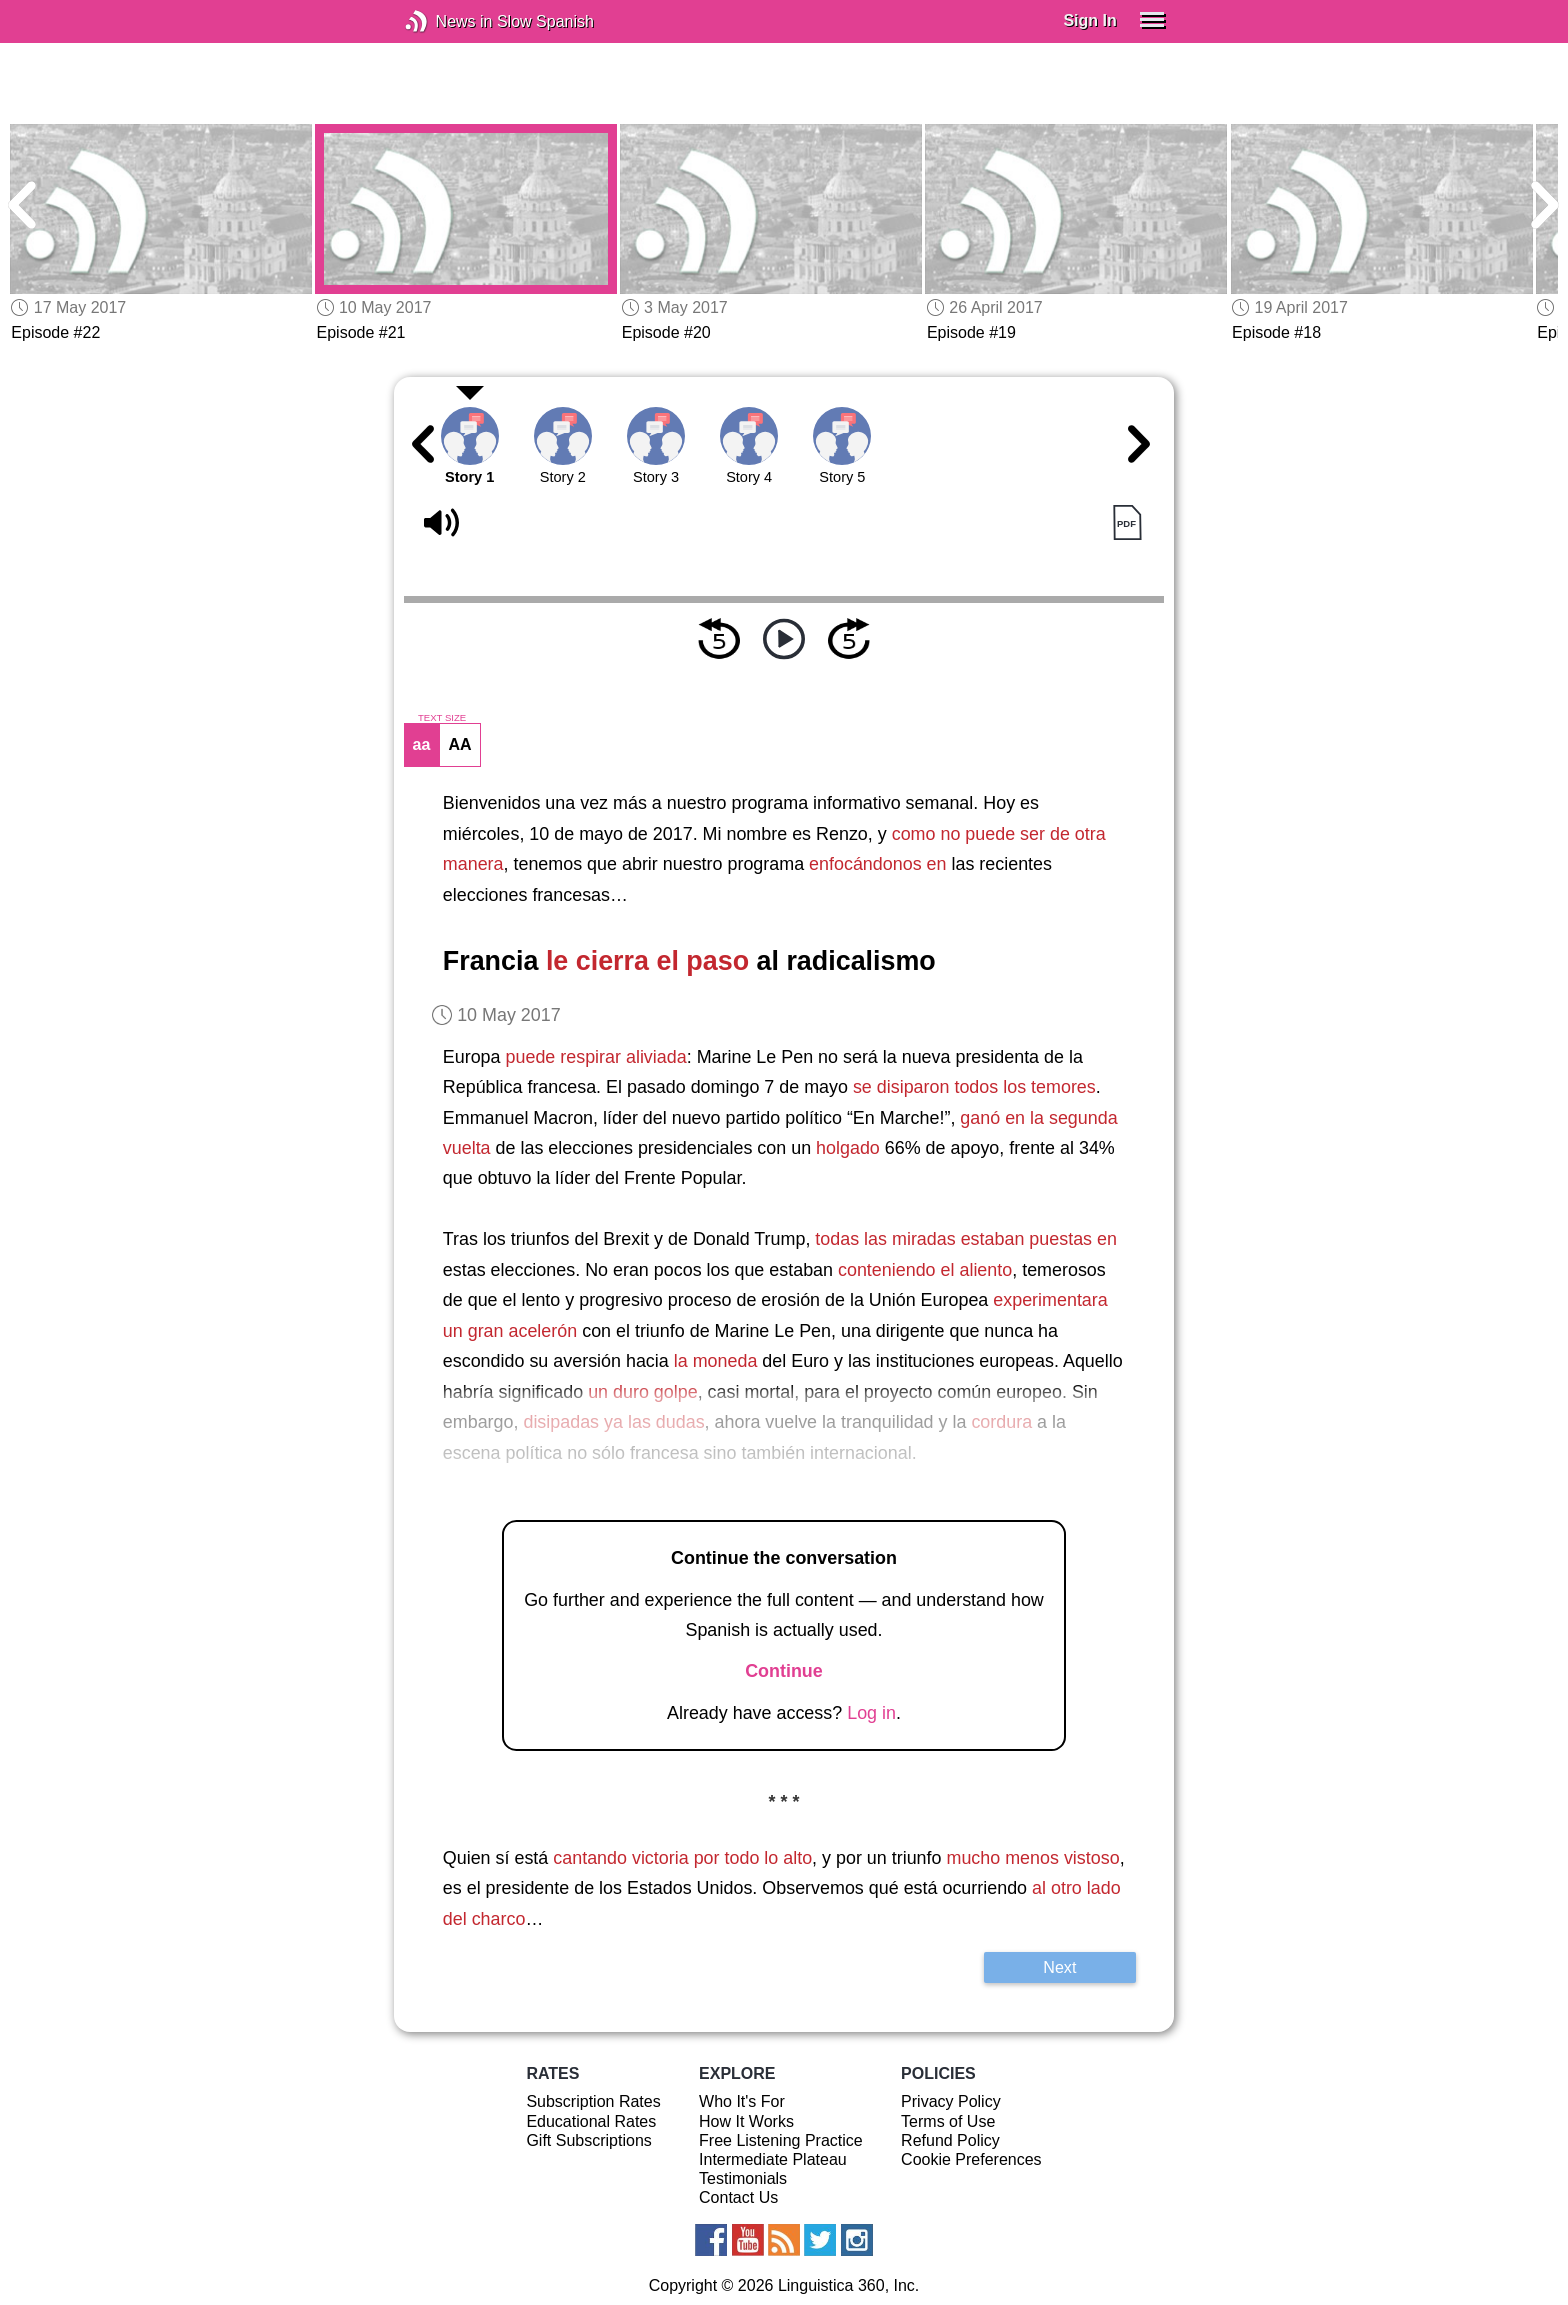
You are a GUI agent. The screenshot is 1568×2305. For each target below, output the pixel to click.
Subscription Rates (593, 2101)
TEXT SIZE (442, 718)
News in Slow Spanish (446, 21)
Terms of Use (948, 2121)
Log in (871, 1713)
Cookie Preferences (971, 2159)
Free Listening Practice (781, 2140)
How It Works (746, 2121)
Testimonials (743, 2178)
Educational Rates (591, 2121)
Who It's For (742, 2101)
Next (1059, 1967)
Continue (784, 1671)
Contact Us (738, 2197)
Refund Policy (950, 2140)
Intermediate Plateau (773, 2159)
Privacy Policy (951, 2101)
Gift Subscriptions (588, 2140)
